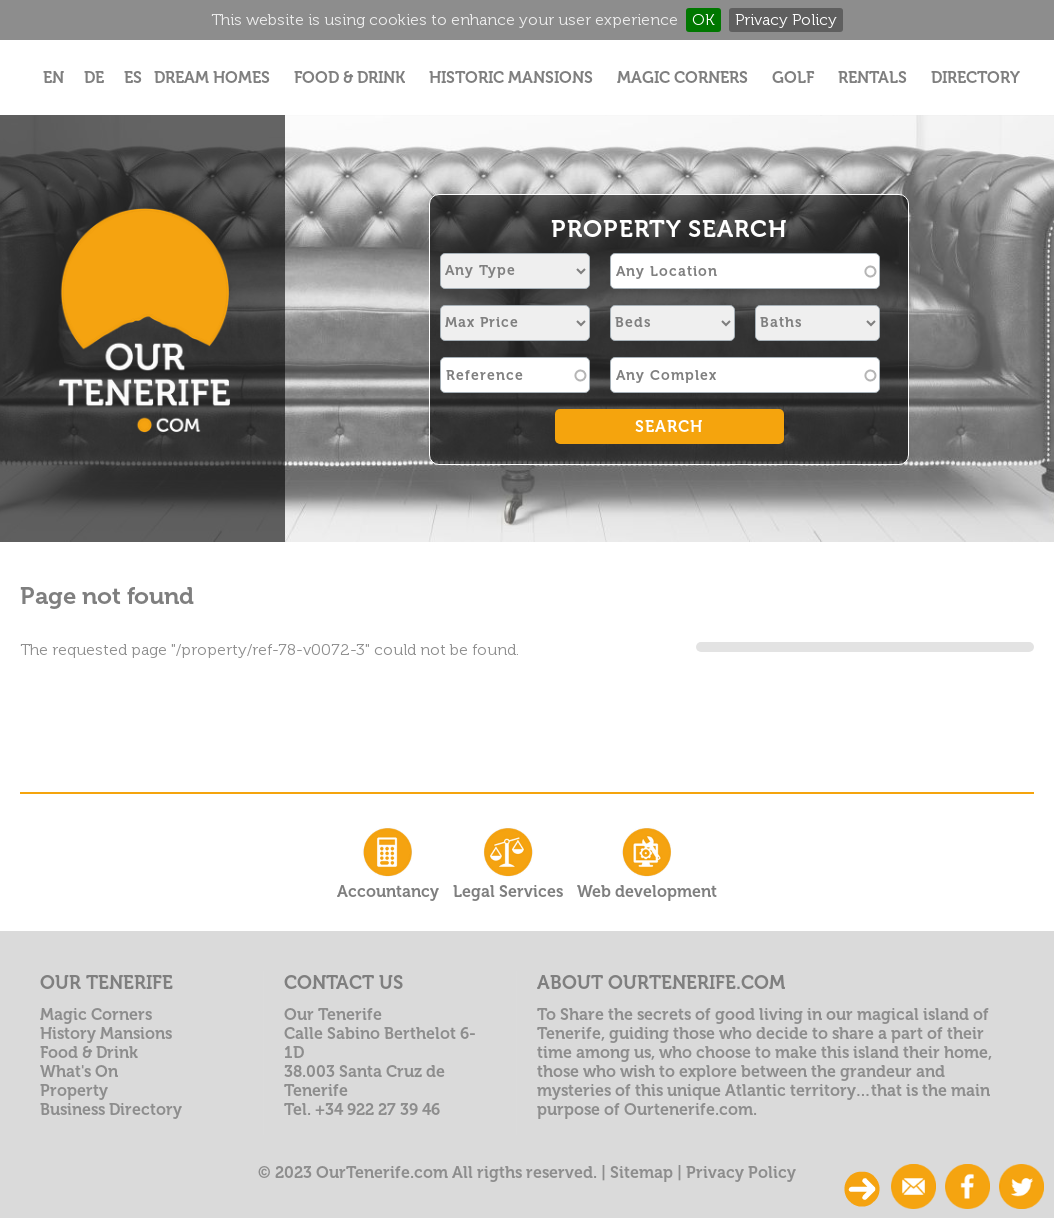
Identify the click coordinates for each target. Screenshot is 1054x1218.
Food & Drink (349, 77)
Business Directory (111, 1109)
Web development (647, 861)
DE (94, 77)
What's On (79, 1071)
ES (133, 77)
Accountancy (388, 861)
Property (74, 1090)
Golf (793, 77)
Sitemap (641, 1172)
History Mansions (106, 1033)
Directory (975, 77)
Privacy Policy (786, 19)
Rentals (872, 77)
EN (53, 77)
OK (703, 19)
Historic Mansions (511, 77)
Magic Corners (682, 77)
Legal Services (508, 861)
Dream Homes (212, 77)
